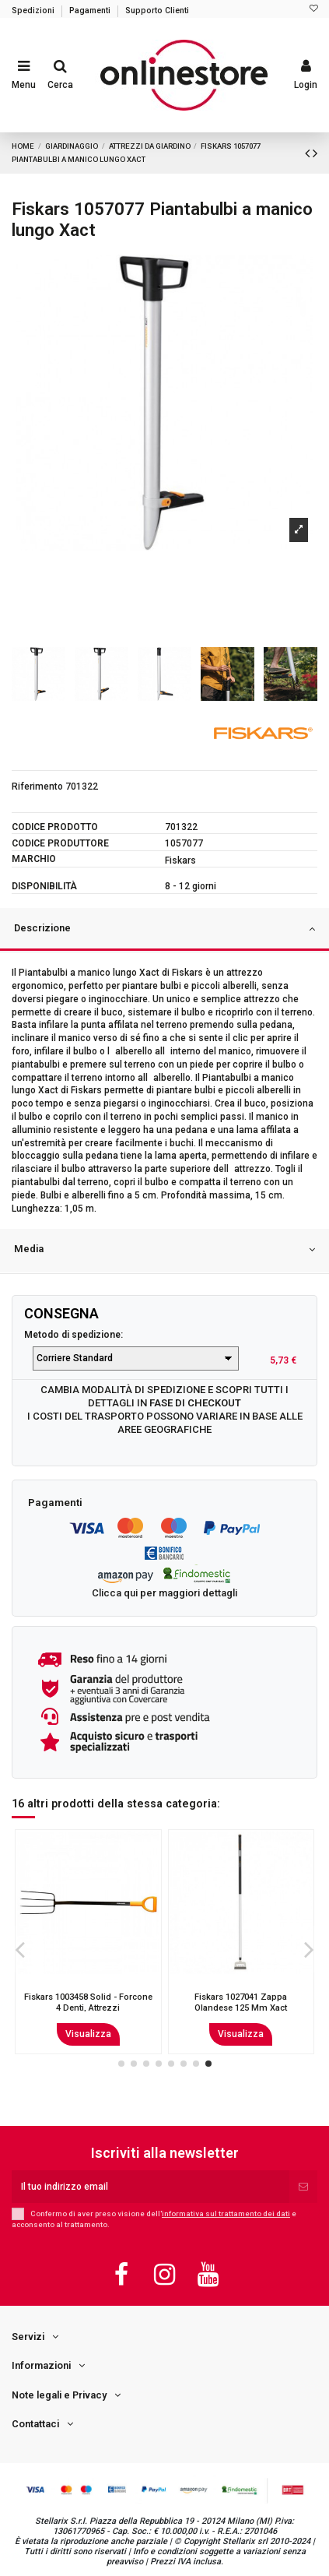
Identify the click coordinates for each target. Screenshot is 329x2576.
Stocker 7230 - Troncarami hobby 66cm (88, 2002)
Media (164, 1250)
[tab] (164, 930)
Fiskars (180, 860)
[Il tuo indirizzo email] (150, 2186)
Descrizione (164, 929)
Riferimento (37, 786)
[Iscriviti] (303, 2186)
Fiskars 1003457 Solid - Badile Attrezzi (241, 2002)
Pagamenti (91, 10)
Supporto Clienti (157, 10)
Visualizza (88, 2034)
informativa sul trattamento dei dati (226, 2213)
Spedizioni (34, 10)
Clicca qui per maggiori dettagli (164, 1593)
